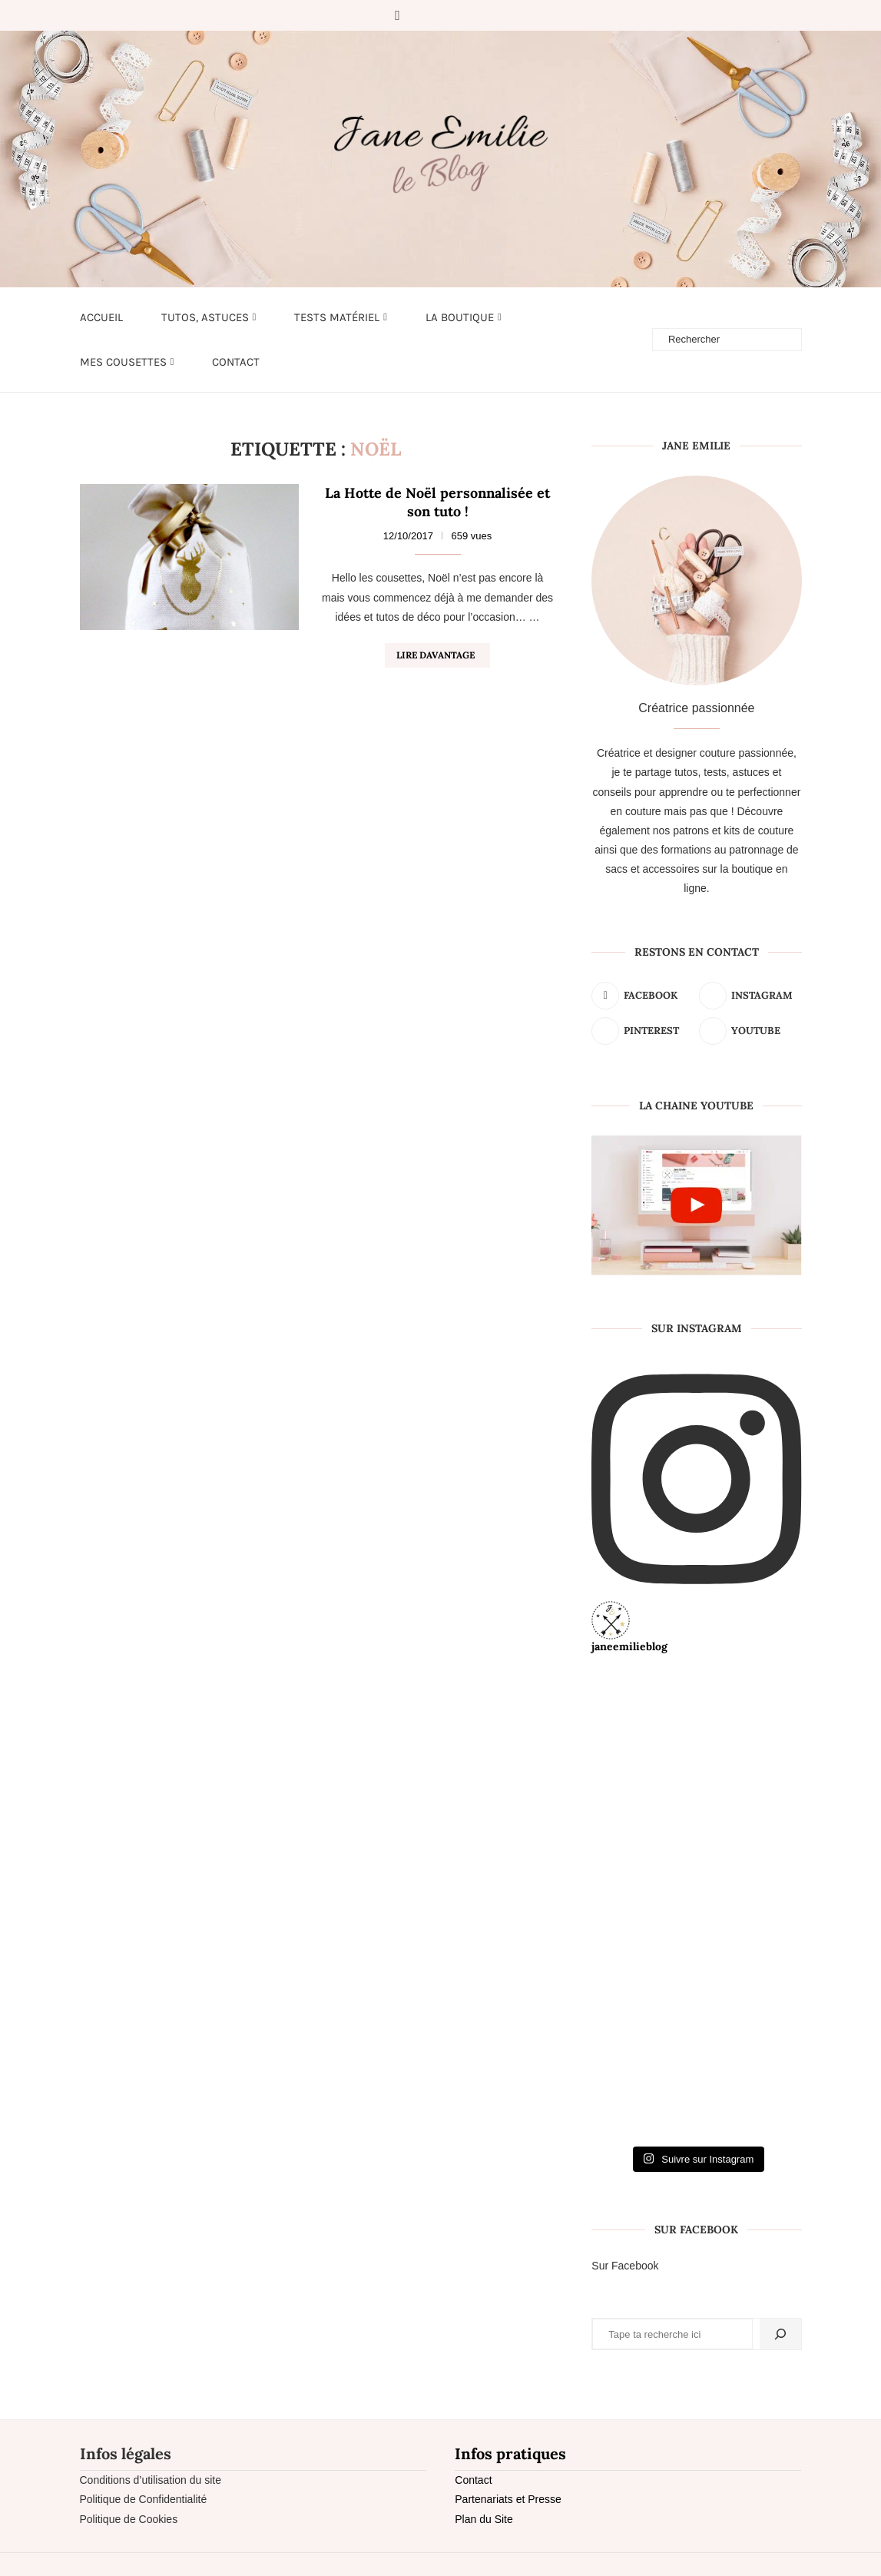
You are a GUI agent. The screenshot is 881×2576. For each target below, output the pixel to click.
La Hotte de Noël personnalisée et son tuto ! (437, 502)
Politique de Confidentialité (143, 2499)
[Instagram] (421, 15)
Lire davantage (435, 655)
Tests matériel (336, 317)
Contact (236, 362)
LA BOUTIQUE (460, 317)
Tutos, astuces (205, 317)
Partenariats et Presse (508, 2499)
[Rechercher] (780, 2334)
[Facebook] (397, 15)
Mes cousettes (123, 362)
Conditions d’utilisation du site (150, 2480)
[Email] (486, 15)
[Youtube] (464, 15)
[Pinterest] (443, 15)
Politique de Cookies (129, 2519)
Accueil (101, 317)
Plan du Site (484, 2519)
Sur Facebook (624, 2265)
